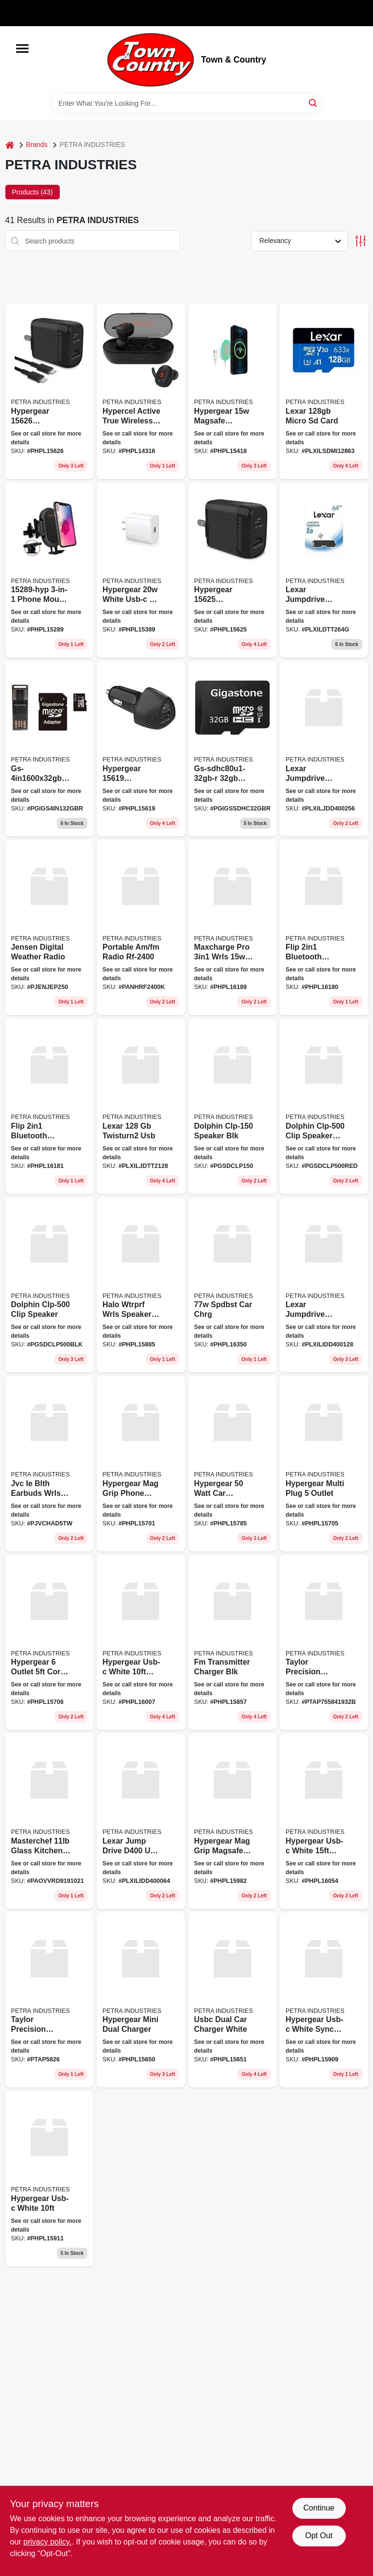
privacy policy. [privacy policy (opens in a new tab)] (47, 2542)
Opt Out (318, 2535)
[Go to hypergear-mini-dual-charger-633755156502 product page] (141, 2000)
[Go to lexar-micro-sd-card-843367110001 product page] (324, 391)
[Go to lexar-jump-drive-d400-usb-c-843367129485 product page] (141, 1821)
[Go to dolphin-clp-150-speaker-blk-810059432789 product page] (232, 1106)
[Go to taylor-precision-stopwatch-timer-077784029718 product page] (49, 2000)
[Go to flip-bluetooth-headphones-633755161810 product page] (49, 1106)
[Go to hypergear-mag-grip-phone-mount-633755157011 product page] (141, 1464)
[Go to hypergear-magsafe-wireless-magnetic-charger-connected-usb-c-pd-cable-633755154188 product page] (232, 391)
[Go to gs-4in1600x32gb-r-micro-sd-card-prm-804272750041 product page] (49, 749)
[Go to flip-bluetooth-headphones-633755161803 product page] (324, 928)
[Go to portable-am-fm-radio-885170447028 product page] (141, 928)
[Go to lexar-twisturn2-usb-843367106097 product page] (141, 1106)
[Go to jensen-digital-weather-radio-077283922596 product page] (49, 928)
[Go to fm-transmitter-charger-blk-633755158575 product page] (232, 1643)
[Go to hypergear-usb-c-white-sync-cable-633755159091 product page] (324, 2000)
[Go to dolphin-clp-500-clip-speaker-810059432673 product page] (49, 1285)
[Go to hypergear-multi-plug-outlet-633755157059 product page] (324, 1464)
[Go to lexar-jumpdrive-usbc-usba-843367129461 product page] (324, 1285)
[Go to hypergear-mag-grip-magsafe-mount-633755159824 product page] (232, 1821)
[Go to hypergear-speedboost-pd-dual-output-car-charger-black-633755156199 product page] (141, 749)
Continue (318, 2508)
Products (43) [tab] (32, 192)
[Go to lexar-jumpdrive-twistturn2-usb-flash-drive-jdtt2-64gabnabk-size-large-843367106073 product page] (324, 570)
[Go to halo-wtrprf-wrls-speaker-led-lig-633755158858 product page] (141, 1285)
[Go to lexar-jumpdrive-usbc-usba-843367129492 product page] (324, 749)
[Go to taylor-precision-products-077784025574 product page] (324, 1643)
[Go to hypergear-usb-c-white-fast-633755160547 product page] (324, 1821)
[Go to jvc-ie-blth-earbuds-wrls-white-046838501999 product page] (49, 1464)
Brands (37, 144)
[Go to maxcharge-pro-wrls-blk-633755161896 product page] (232, 928)
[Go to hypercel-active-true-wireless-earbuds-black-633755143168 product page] (141, 391)
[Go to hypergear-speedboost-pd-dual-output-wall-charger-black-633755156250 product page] (232, 570)
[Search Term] (186, 103)
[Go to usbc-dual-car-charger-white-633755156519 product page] (232, 2000)
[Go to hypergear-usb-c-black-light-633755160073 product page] (141, 1643)
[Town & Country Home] (150, 60)
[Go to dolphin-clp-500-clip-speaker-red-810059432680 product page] (324, 1106)
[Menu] (22, 48)
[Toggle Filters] (360, 240)
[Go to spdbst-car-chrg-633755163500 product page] (232, 1285)
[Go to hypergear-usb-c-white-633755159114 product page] (49, 2179)
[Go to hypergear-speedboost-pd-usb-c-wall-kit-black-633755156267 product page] (49, 391)
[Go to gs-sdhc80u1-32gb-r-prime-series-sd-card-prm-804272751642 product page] (232, 749)
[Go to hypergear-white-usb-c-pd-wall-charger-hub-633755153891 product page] (141, 570)
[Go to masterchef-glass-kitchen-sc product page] (49, 1821)
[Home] (9, 145)
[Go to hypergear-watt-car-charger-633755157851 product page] (232, 1464)
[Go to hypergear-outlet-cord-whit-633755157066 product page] (49, 1643)
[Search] (313, 103)
